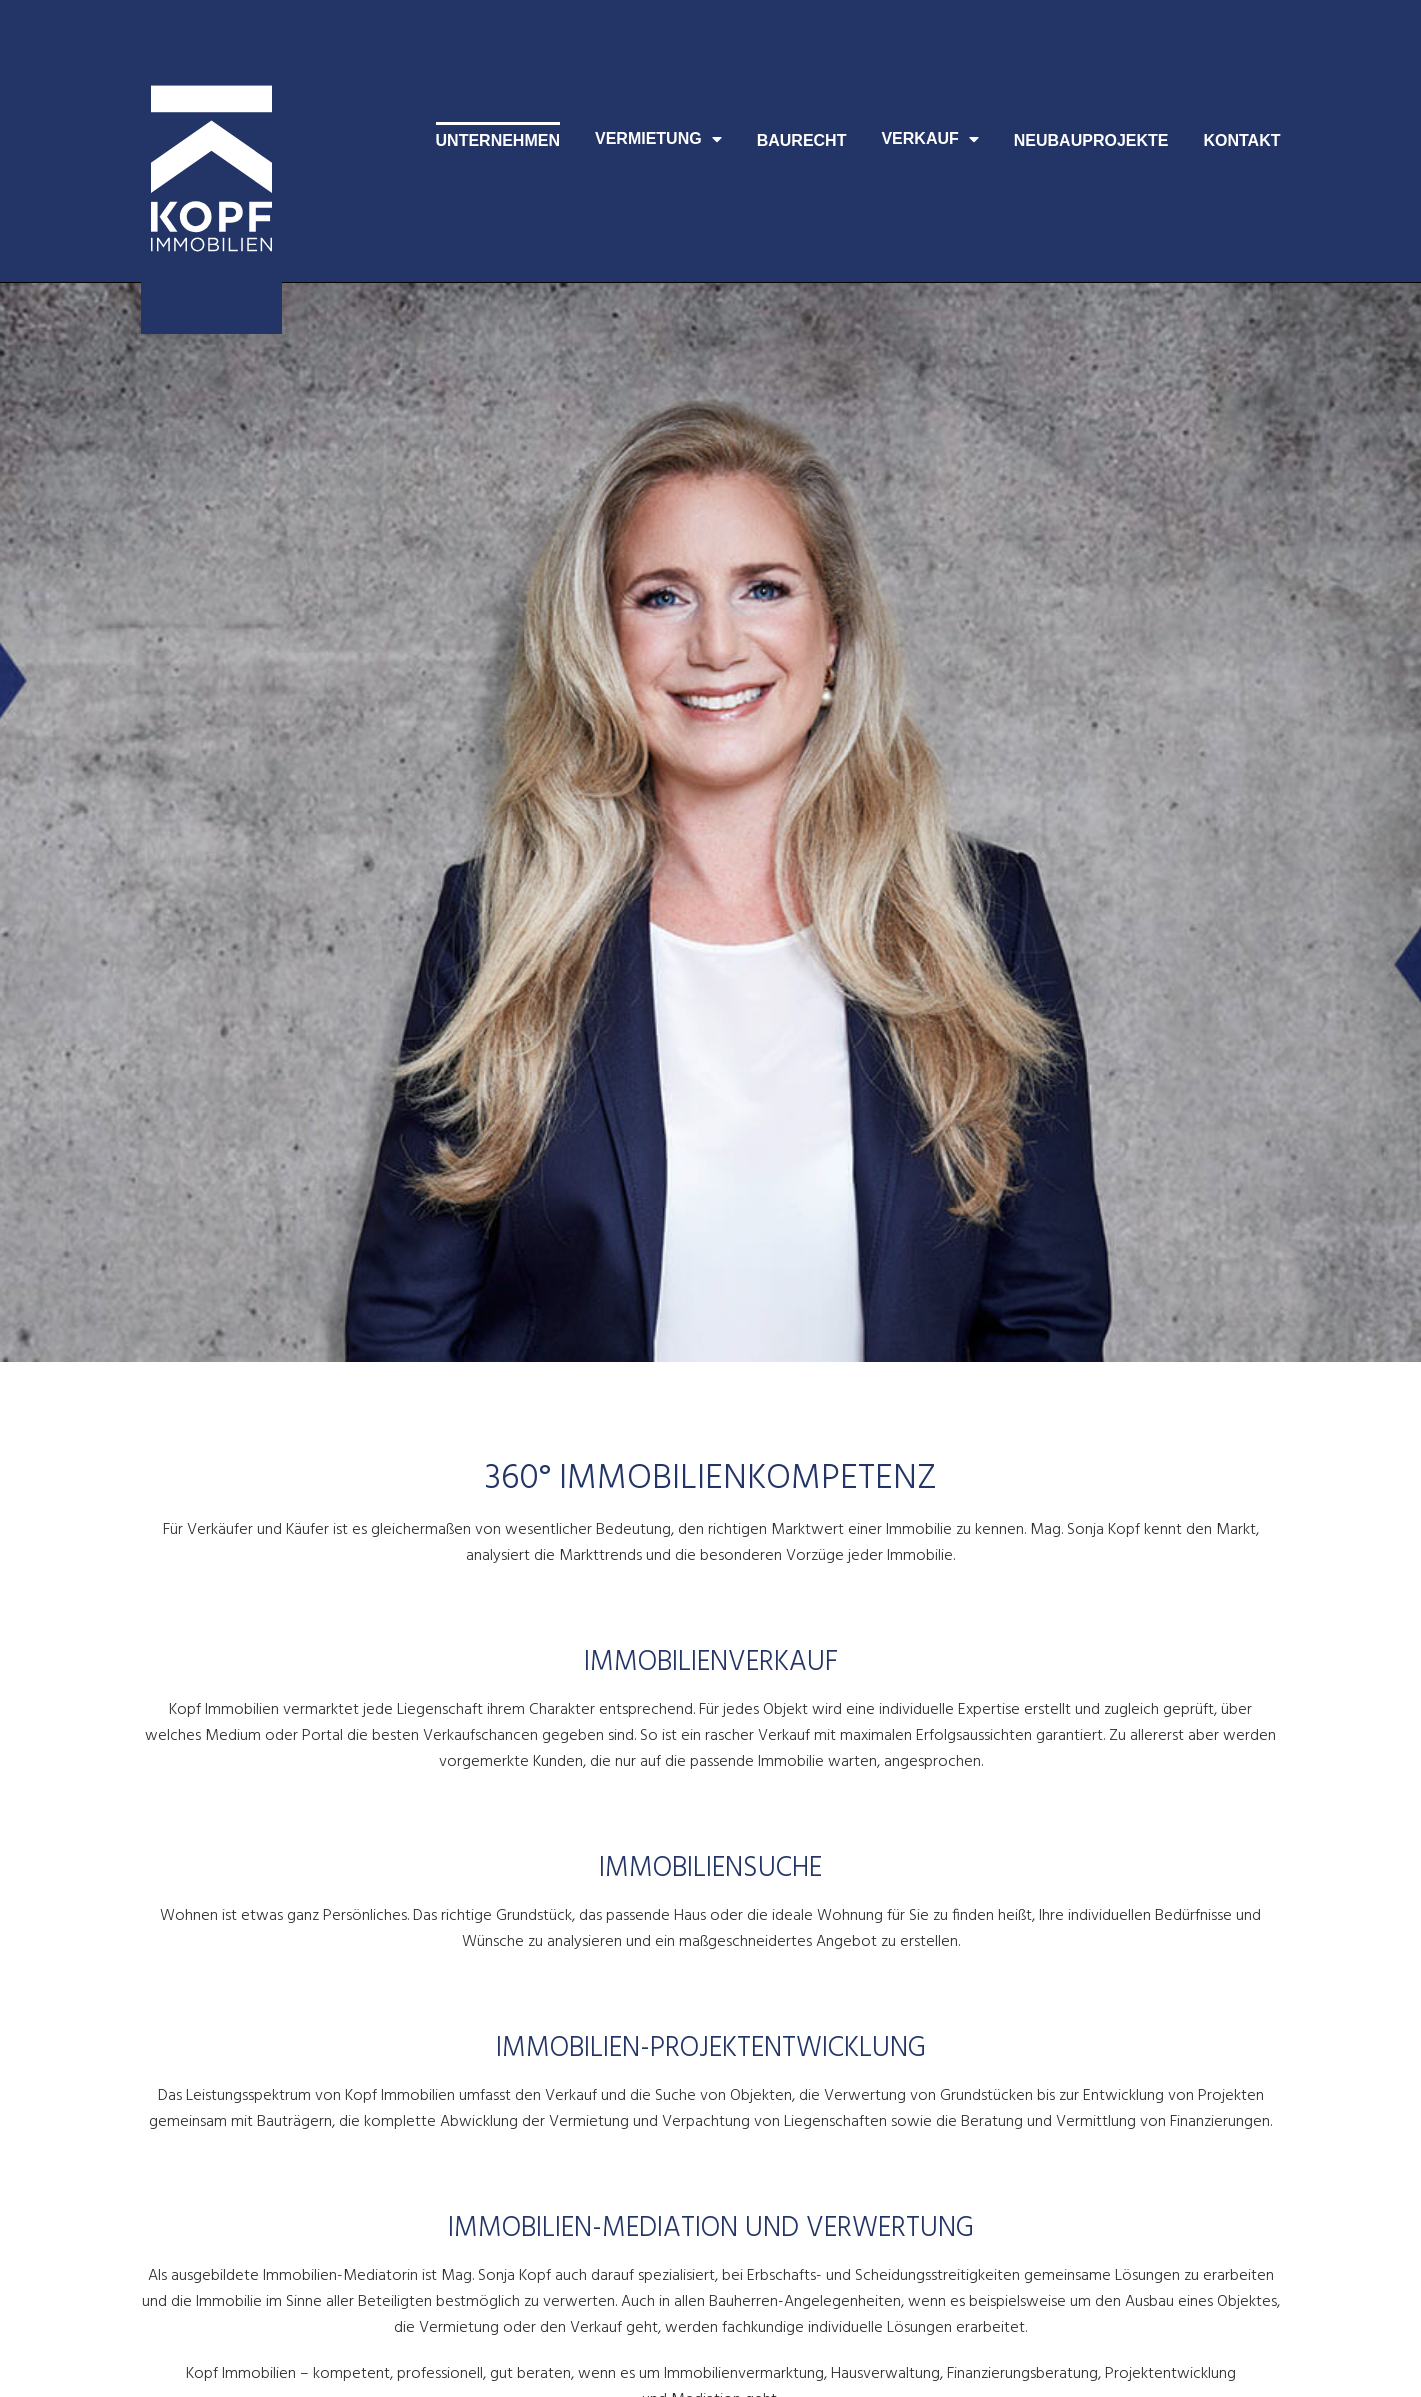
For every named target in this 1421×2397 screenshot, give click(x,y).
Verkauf (929, 139)
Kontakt (1241, 140)
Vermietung (658, 139)
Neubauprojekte (1091, 140)
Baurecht (802, 140)
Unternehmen (498, 140)
